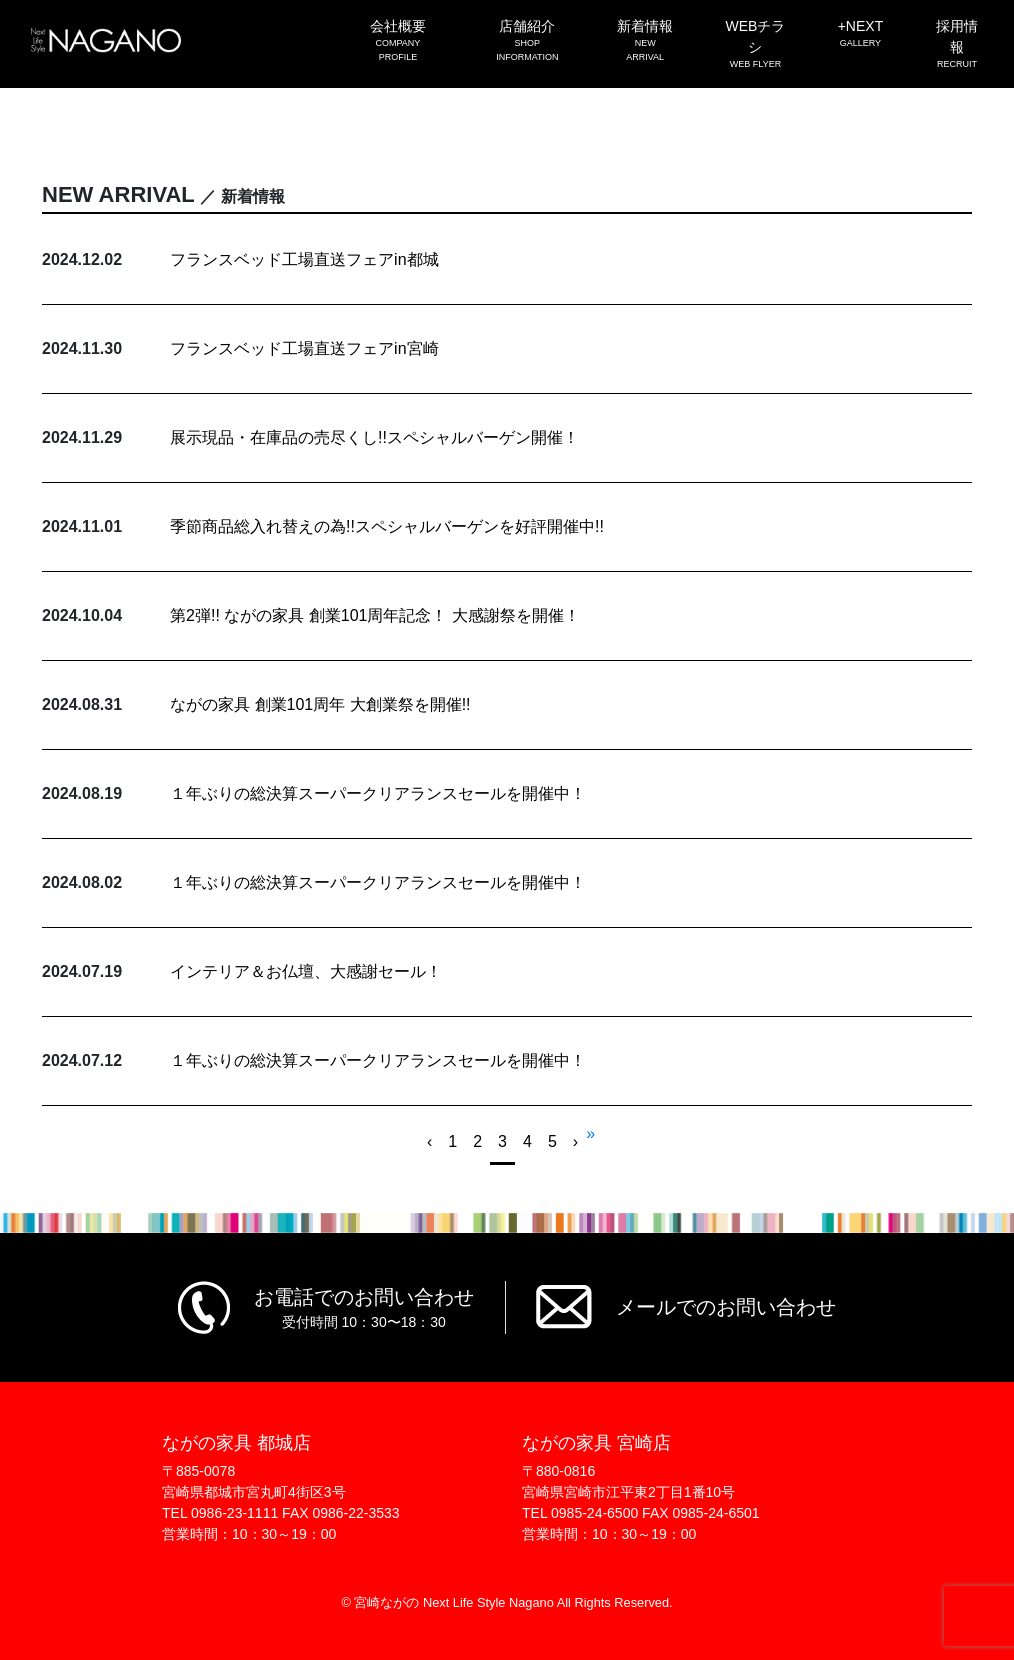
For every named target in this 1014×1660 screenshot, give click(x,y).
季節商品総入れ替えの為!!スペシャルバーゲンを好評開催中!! (387, 526)
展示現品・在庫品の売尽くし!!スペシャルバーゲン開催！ (374, 437)
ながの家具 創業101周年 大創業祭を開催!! (320, 704)
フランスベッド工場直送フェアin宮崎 (304, 348)
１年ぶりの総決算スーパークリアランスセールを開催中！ (378, 793)
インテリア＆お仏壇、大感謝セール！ (306, 971)
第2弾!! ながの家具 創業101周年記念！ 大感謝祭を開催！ (375, 615)
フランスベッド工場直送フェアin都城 (304, 259)
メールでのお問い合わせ (726, 1307)
